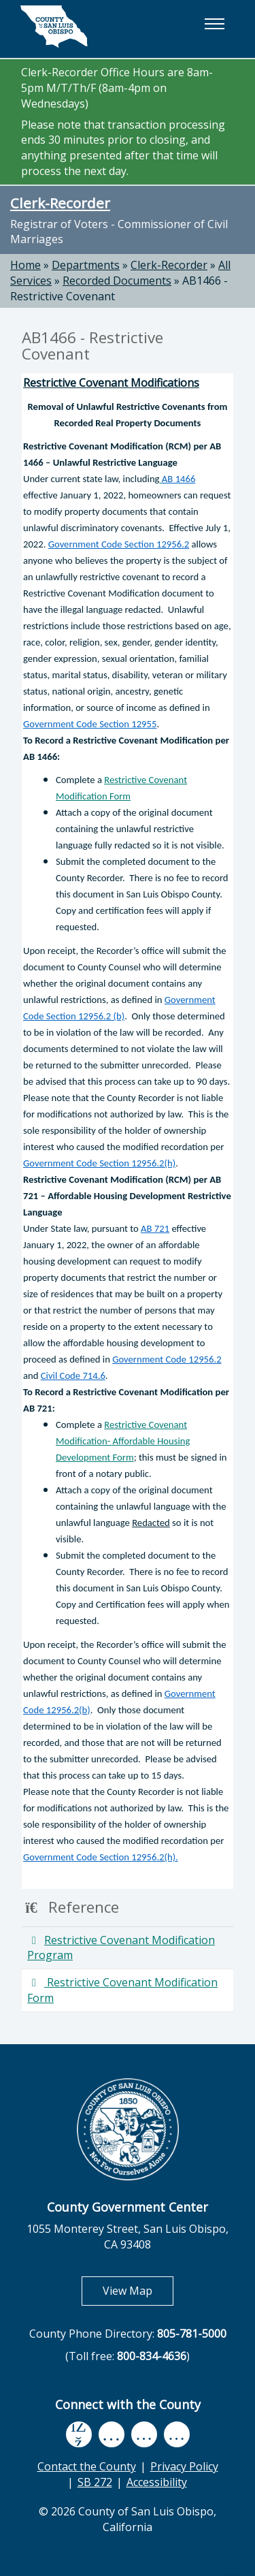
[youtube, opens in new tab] (111, 2434)
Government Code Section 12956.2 (119, 544)
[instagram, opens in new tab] (177, 2434)
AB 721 (155, 1228)
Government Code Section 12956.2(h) (99, 1163)
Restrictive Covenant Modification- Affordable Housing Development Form (123, 1440)
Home (25, 264)
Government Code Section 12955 (89, 724)
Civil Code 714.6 (73, 1375)
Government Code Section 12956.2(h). (100, 1857)
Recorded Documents (117, 280)
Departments (86, 264)
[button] (214, 24)
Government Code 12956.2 (166, 1359)
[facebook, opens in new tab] (79, 2435)
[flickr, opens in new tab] (144, 2434)
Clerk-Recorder (60, 202)
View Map (138, 2290)
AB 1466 (178, 479)
